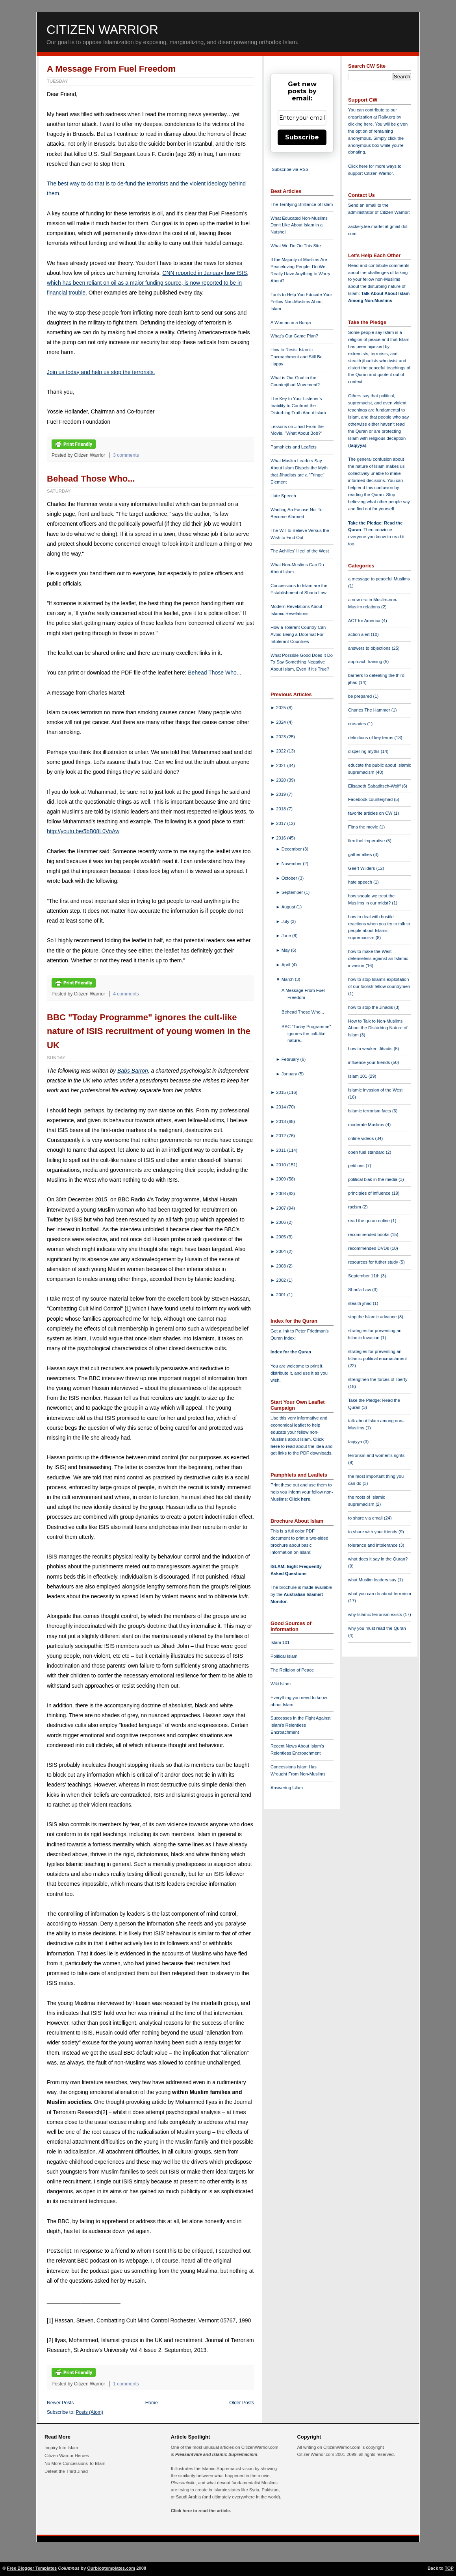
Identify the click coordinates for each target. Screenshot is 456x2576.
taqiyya (357, 445)
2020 (281, 780)
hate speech (360, 882)
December (292, 849)
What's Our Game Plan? (294, 336)
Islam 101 (280, 1642)
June (287, 935)
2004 (281, 1251)
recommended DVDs (369, 1248)
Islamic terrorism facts (370, 1110)
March (288, 979)
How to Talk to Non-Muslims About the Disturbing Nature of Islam (378, 1028)
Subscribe (302, 137)
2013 (281, 1121)
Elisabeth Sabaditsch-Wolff (375, 786)
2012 (281, 1135)
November (292, 863)
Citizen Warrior (102, 29)
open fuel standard (367, 1152)
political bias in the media (373, 1179)
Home (151, 2403)
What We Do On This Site (296, 245)
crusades (357, 723)
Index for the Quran (291, 1351)
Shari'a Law (360, 1289)
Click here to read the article (200, 2510)
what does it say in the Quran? (378, 1559)
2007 (281, 1208)
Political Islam (284, 1656)
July (286, 921)
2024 (281, 722)
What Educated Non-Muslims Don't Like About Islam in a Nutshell (299, 225)
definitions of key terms (371, 737)
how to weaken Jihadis (371, 1048)
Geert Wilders (362, 868)
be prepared (360, 696)
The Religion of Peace (292, 1670)
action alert (359, 634)
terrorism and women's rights (376, 1455)
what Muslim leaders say (373, 1579)
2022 (281, 751)
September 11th (364, 1275)
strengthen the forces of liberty (378, 1379)
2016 (281, 838)
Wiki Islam (281, 1683)
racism (355, 1207)
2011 (281, 1150)
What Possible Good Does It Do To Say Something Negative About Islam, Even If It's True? (302, 662)
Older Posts (241, 2403)
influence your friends (369, 1062)
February (291, 1059)
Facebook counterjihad (371, 799)
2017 (281, 823)
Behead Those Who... (91, 479)
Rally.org (386, 117)
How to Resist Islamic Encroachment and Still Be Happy (297, 356)
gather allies (360, 854)
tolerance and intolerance (373, 1545)
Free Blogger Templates (32, 2568)
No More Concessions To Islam (75, 2463)
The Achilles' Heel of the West (300, 551)
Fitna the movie (364, 827)
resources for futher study (373, 1262)
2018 (281, 808)
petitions (357, 1165)
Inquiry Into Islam (61, 2447)
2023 (281, 736)
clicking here (360, 124)
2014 (281, 1107)
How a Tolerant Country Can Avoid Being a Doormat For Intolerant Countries (298, 634)
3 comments (126, 455)
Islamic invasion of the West (375, 1090)
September (293, 892)
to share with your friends (373, 1531)
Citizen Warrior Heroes (66, 2455)
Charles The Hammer (369, 710)
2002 (281, 1280)
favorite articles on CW (371, 813)
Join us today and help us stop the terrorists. (101, 372)
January (290, 1073)
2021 (281, 765)
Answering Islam (287, 1787)
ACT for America (365, 620)
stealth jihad (360, 1303)
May (286, 950)
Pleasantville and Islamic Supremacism (216, 2454)
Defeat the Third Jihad (66, 2471)
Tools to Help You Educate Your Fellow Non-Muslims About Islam (301, 301)
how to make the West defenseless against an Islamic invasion (378, 958)
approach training (366, 661)
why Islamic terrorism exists (375, 1614)
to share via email (366, 1518)
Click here (299, 1499)
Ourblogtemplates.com (111, 2568)
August (289, 906)
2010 (281, 1164)
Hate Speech (283, 495)
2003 (281, 1266)
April (287, 964)
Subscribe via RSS (290, 169)
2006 (281, 1222)
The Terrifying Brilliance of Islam (302, 204)
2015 (281, 1092)
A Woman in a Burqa (291, 322)
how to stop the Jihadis (371, 1007)
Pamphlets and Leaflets (294, 447)
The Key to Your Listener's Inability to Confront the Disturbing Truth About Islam (298, 405)
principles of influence (370, 1193)
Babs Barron (132, 1070)
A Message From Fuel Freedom (111, 69)
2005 (281, 1236)
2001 (281, 1294)
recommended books (369, 1234)
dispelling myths (364, 751)
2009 (281, 1179)
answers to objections (370, 648)
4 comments (126, 994)
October (290, 878)
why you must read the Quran (377, 1628)
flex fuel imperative (367, 840)
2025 (281, 707)
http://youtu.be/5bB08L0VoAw (83, 831)
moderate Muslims (367, 1124)
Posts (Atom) (90, 2412)
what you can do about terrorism (379, 1593)
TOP (449, 2568)
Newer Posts (60, 2403)
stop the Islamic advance (373, 1316)
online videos (361, 1138)
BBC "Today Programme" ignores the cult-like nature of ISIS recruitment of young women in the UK (148, 1031)
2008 (281, 1193)
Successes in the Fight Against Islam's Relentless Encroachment (300, 1725)
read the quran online (369, 1220)
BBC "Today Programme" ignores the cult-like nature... (306, 1033)
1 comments (126, 2384)
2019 (281, 794)
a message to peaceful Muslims (379, 578)
